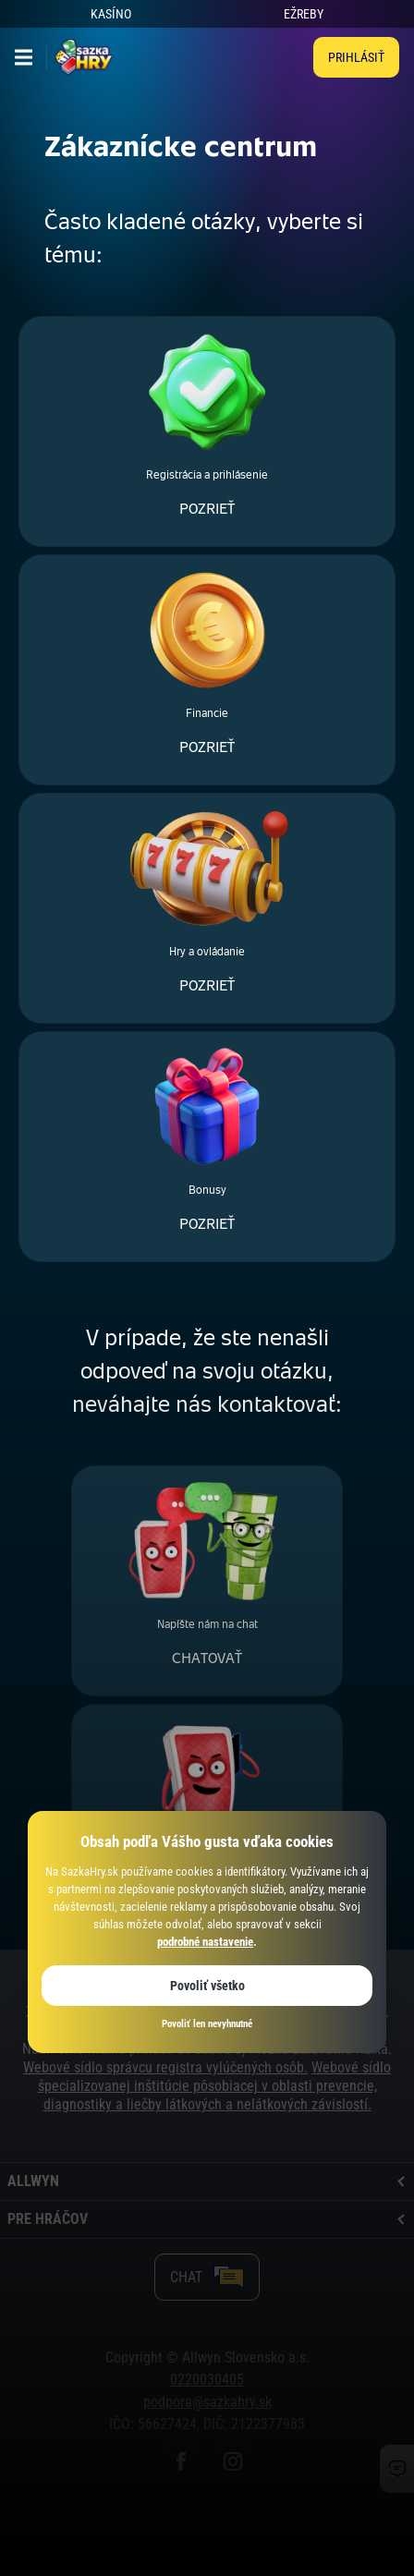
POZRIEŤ (207, 508)
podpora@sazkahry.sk (207, 2402)
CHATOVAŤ (207, 1658)
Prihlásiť (356, 57)
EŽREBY (303, 13)
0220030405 (207, 2379)
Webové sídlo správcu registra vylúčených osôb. (165, 2067)
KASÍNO (111, 13)
